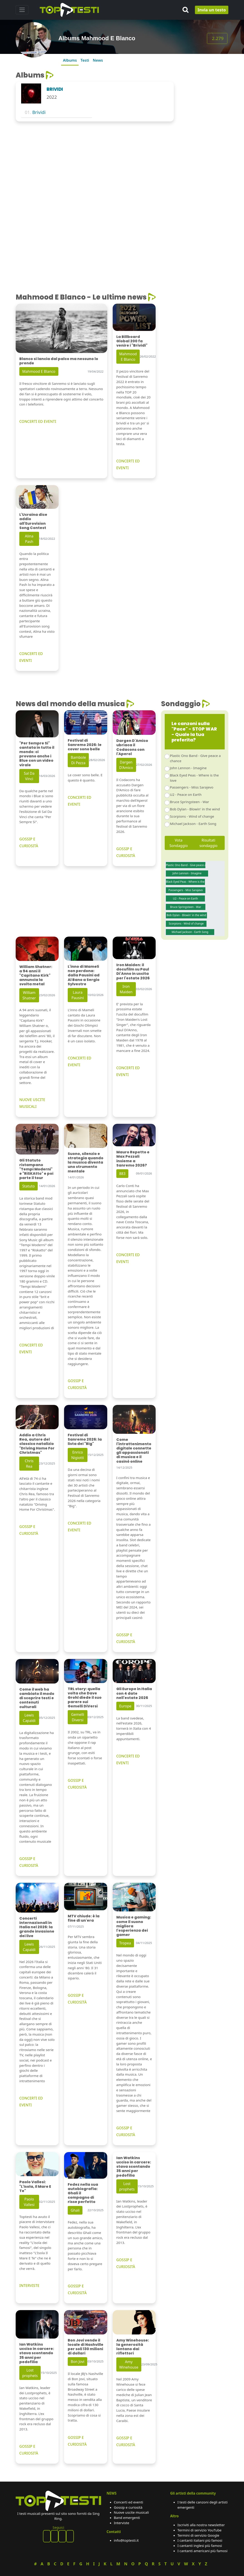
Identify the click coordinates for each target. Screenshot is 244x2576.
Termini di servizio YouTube (199, 2530)
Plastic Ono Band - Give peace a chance (195, 758)
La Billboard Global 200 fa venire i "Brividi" (131, 341)
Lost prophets (127, 2186)
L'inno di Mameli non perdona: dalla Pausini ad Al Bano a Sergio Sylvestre (84, 975)
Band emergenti (127, 2517)
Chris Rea (29, 1463)
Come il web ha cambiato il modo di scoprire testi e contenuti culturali (36, 1698)
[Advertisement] (203, 139)
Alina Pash (29, 539)
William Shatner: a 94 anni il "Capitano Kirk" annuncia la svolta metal (35, 975)
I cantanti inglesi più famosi (199, 2545)
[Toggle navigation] (22, 9)
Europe (125, 1706)
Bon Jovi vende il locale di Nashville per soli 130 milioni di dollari (85, 2347)
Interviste (121, 2523)
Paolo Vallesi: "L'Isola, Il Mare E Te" (35, 2186)
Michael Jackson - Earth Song (193, 823)
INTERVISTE (29, 2285)
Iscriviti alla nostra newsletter (201, 2525)
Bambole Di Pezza (78, 760)
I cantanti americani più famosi (202, 2550)
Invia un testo (211, 10)
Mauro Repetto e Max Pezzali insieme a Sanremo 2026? (132, 1158)
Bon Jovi (77, 2361)
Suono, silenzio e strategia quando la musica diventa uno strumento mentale (85, 1162)
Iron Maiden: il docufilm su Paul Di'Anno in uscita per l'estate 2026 (133, 971)
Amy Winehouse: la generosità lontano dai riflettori (132, 2347)
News (98, 60)
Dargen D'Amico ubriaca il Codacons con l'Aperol (132, 747)
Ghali (75, 2210)
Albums (70, 60)
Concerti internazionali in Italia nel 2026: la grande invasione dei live (36, 1927)
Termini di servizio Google (198, 2535)
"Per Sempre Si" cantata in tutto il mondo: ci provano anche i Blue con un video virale (36, 754)
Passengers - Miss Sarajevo (191, 787)
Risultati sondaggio (208, 843)
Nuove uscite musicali (131, 2512)
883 (122, 1173)
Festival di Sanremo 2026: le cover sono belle (85, 745)
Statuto (28, 1186)
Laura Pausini (77, 995)
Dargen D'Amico (126, 765)
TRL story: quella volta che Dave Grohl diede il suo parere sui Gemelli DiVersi (85, 1697)
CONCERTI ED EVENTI (37, 421)
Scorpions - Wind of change (192, 816)
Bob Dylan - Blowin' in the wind (195, 809)
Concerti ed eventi (128, 2502)
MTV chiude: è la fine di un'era (84, 1918)
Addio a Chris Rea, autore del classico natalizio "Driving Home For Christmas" (37, 1443)
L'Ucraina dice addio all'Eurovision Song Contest (33, 521)
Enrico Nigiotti (77, 1455)
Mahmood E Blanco (38, 371)
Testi (84, 60)
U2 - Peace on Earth (186, 794)
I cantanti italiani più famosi (199, 2540)
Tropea (125, 1943)
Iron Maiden (126, 989)
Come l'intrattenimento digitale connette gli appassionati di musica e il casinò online (133, 1450)
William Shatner (29, 995)
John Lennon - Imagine (188, 768)
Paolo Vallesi (29, 2202)
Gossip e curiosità (128, 2507)
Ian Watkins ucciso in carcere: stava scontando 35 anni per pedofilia (133, 2166)
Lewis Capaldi (29, 1718)
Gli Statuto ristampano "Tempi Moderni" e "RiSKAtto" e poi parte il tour (36, 1169)
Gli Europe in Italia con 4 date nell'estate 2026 (134, 1693)
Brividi (38, 112)
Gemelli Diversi (77, 1717)
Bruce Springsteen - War (189, 801)
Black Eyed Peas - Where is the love (194, 778)
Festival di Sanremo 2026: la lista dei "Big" (85, 1439)
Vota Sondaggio (178, 843)
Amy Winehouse (128, 2364)
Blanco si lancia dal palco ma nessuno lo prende (58, 361)
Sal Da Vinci (29, 776)
